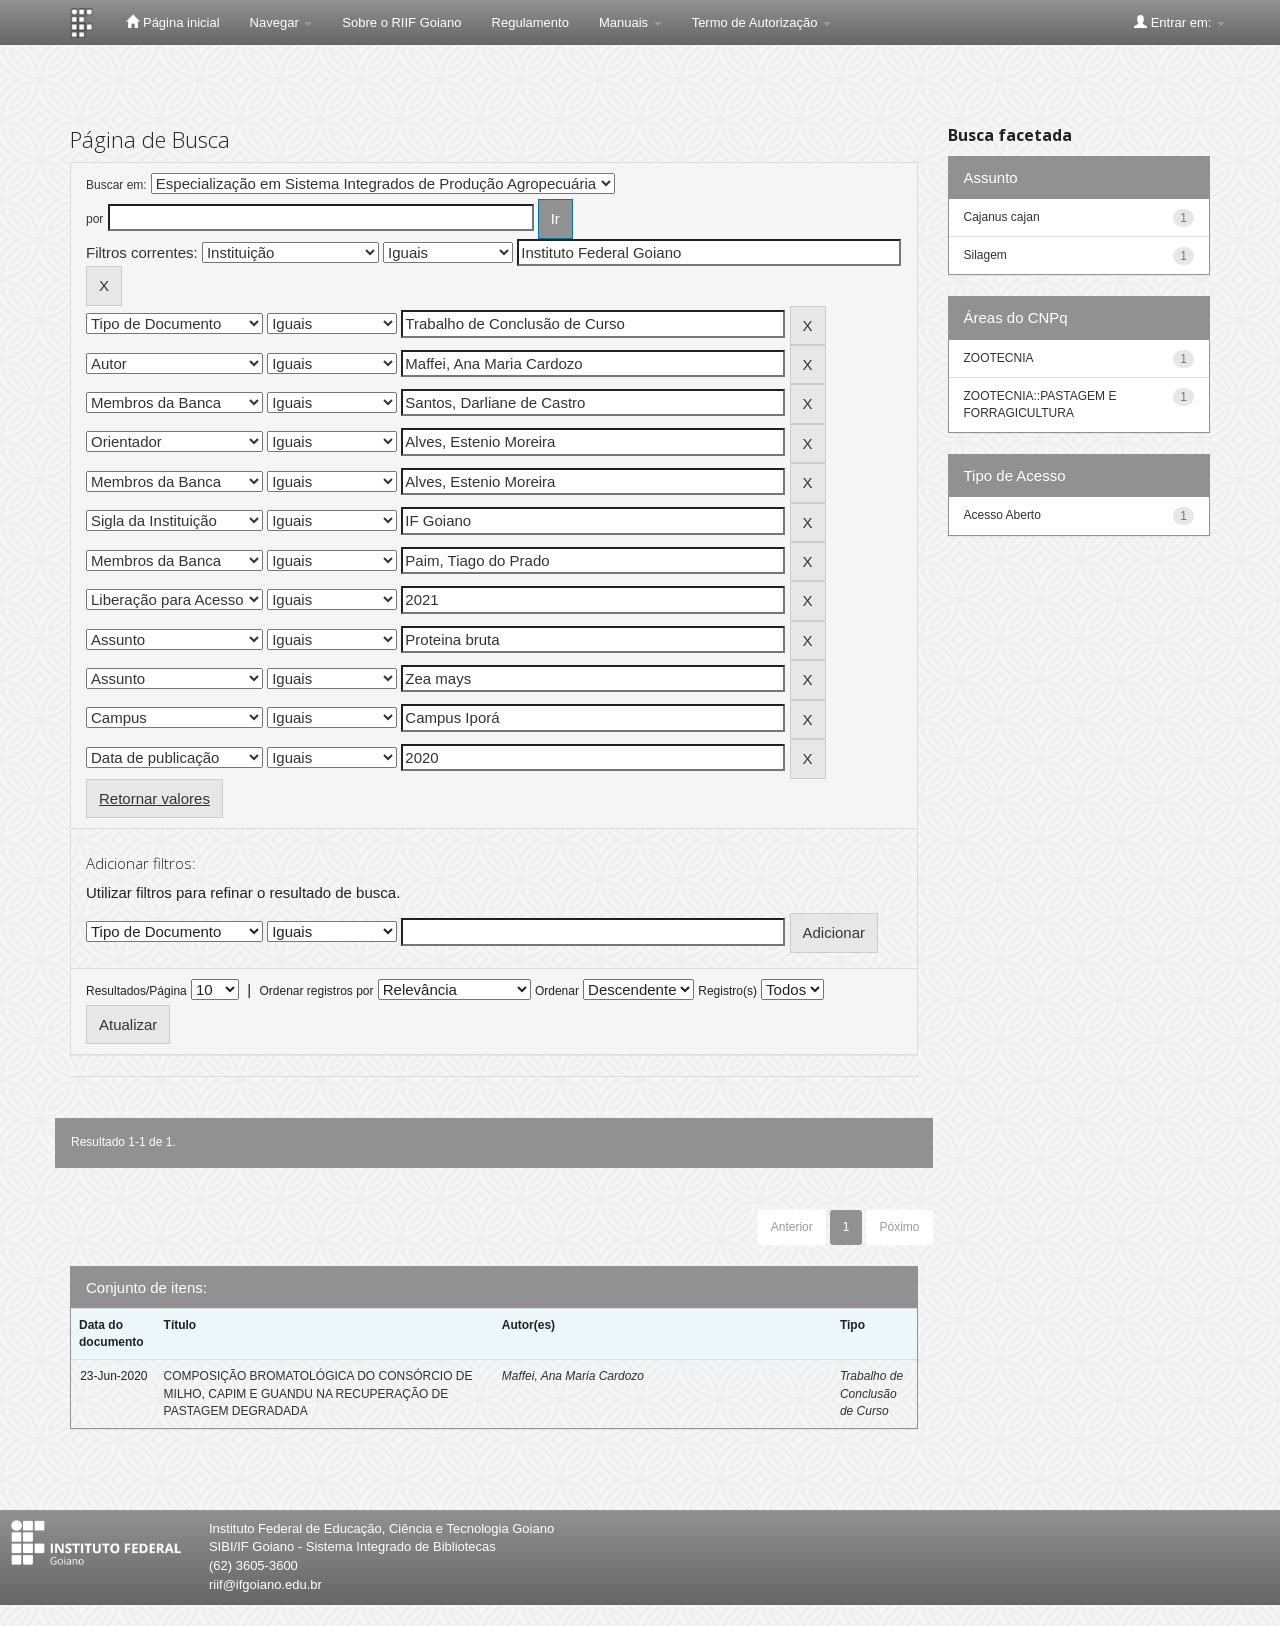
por (94, 219)
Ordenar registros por (316, 991)
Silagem (985, 255)
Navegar (281, 22)
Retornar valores (154, 798)
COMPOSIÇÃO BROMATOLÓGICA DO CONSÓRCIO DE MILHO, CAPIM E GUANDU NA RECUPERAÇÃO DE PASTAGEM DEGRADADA (318, 1393)
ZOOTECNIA (999, 358)
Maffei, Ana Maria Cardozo (573, 1376)
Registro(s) (727, 991)
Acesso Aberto (1002, 515)
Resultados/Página (136, 991)
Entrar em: (1179, 22)
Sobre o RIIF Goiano (401, 22)
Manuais (630, 22)
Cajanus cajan (1002, 217)
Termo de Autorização (761, 22)
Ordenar (557, 991)
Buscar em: (116, 185)
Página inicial (172, 22)
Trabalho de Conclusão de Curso (871, 1393)
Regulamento (530, 22)
